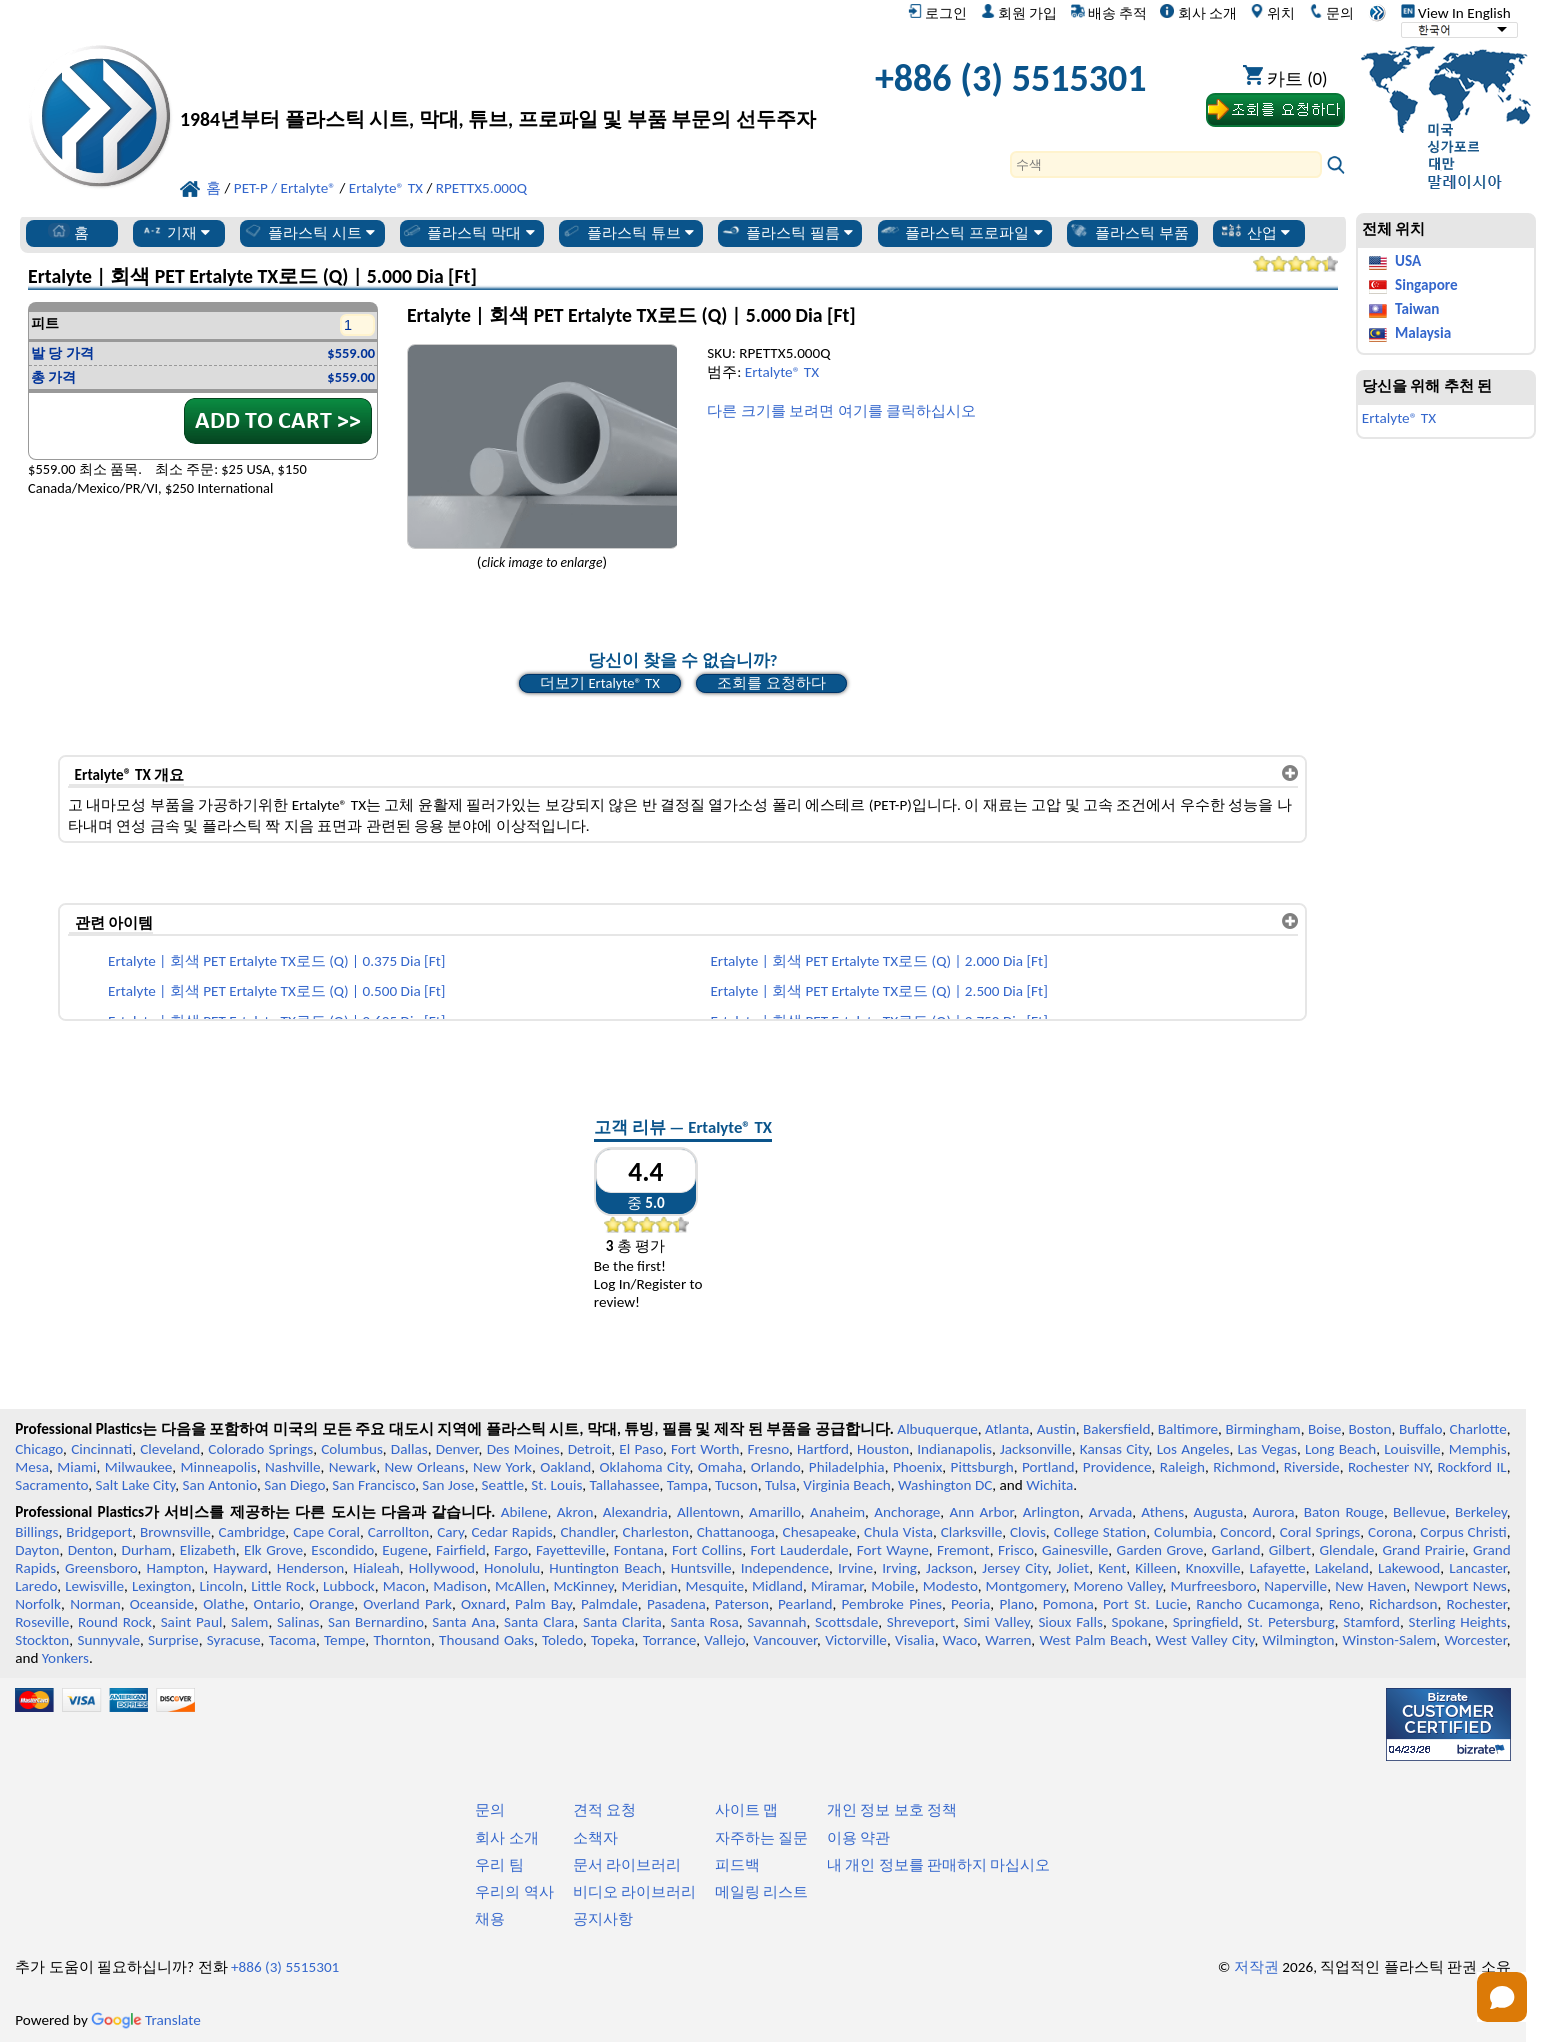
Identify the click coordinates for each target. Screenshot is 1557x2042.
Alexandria (635, 1512)
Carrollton (399, 1532)
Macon (404, 1586)
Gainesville (1075, 1550)
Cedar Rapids (511, 1532)
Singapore (1426, 285)
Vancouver (785, 1640)
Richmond (1244, 1467)
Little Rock (283, 1586)
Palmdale (609, 1604)
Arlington (1051, 1512)
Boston (1370, 1429)
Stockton (42, 1640)
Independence (785, 1568)
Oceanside (162, 1604)
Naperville (1295, 1586)
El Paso (641, 1449)
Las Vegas (1267, 1449)
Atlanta (1007, 1429)
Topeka (613, 1640)
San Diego (294, 1485)
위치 (1272, 13)
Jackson (949, 1568)
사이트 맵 (746, 1810)
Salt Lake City (136, 1485)
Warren (1008, 1640)
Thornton (401, 1640)
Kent (1112, 1568)
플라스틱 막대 (468, 232)
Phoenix (917, 1467)
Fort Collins (707, 1550)
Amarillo (775, 1512)
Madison (460, 1586)
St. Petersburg (1291, 1622)
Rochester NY (1388, 1467)
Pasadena (676, 1604)
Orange (331, 1604)
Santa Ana (463, 1622)
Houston (883, 1449)
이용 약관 (858, 1838)
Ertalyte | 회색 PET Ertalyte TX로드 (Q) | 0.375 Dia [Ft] (276, 961)
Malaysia (1423, 333)
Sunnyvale (108, 1640)
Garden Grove (1160, 1550)
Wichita (1049, 1485)
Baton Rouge (1344, 1512)
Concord (1245, 1532)
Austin (1056, 1429)
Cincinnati (101, 1449)
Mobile (893, 1586)
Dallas (409, 1449)
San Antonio (220, 1485)
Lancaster (1477, 1568)
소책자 (595, 1838)
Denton (91, 1550)
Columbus (352, 1449)
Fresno (768, 1449)
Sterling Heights (1458, 1622)
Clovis (1028, 1532)
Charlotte (1478, 1429)
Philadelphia (847, 1467)
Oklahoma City (645, 1467)
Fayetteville (571, 1550)
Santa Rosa (704, 1622)
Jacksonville (1036, 1449)
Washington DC (945, 1485)
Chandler (587, 1532)
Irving (899, 1568)
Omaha (720, 1467)
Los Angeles (1193, 1449)
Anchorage (907, 1512)
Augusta (1218, 1512)
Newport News (1460, 1586)
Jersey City (1014, 1568)
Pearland (805, 1604)
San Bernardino (376, 1622)
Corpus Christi (1463, 1532)
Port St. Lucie (1145, 1604)
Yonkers (65, 1658)
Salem (249, 1622)
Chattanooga (736, 1532)
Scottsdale (846, 1622)
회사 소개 (1198, 13)
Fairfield (461, 1550)
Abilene (524, 1512)
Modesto (950, 1586)
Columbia (1183, 1532)
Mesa (32, 1467)
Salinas (298, 1622)
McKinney (584, 1586)
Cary (450, 1532)
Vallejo (724, 1640)
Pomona (1068, 1604)
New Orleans (425, 1467)
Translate (146, 2020)
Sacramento (51, 1485)
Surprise (173, 1640)
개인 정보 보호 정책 (892, 1810)
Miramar (837, 1586)
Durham (147, 1550)
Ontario (277, 1604)
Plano (1016, 1604)
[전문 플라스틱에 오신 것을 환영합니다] (498, 83)
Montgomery (1026, 1586)
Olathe (223, 1604)
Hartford (823, 1449)
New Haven (1370, 1586)
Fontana (639, 1550)
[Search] (1166, 164)
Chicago (39, 1449)
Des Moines (523, 1449)
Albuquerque (937, 1429)
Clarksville (972, 1532)
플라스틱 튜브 (628, 232)
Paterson (742, 1604)
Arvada (1110, 1512)
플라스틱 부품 (1128, 232)
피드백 (737, 1865)
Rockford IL (1471, 1467)
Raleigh (1182, 1467)
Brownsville (175, 1532)
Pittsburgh (982, 1467)
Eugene (405, 1550)
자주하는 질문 (761, 1838)
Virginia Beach (847, 1485)
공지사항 (603, 1919)
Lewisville (94, 1586)
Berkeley (1481, 1512)
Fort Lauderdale (799, 1550)
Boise (1324, 1429)
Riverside (1312, 1467)
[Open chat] (1502, 1997)
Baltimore (1188, 1429)
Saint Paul (192, 1622)
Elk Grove (273, 1550)
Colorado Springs (260, 1449)
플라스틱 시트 (309, 232)
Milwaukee (138, 1467)
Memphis (1478, 1449)
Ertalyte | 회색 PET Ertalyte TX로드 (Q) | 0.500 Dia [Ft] (276, 991)
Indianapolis (954, 1449)
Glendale (1346, 1550)
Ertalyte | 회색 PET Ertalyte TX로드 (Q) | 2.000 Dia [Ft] (878, 961)
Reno (1344, 1604)
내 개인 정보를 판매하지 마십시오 (939, 1865)
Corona (1390, 1532)
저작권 (1256, 1967)
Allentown (708, 1512)
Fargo (511, 1550)
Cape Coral (326, 1532)
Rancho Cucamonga (1257, 1604)
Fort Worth (705, 1449)
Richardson (1403, 1604)
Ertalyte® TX (782, 372)
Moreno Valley (1117, 1586)
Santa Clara (539, 1622)
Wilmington (1299, 1640)
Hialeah (376, 1568)
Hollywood (442, 1568)
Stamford (1371, 1622)
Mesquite (715, 1586)
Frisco (1016, 1550)
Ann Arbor (981, 1512)
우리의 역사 (514, 1892)
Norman (95, 1604)
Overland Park (407, 1604)
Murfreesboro (1213, 1586)
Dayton (37, 1550)
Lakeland (1342, 1568)
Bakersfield (1116, 1429)
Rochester (1477, 1604)
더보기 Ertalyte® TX (600, 683)
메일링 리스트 (761, 1892)
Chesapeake (820, 1532)
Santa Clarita (622, 1622)
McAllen (520, 1586)
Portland (1048, 1467)
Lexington (162, 1586)
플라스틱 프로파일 (961, 232)
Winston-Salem (1390, 1640)
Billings (36, 1532)
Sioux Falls (1070, 1622)
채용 (490, 1919)
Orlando (776, 1467)
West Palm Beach (1093, 1640)
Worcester (1475, 1640)
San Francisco (373, 1485)
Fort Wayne (893, 1550)
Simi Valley (997, 1622)
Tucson (736, 1485)
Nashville (293, 1467)
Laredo (36, 1586)
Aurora (1273, 1512)
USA (1408, 261)
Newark (352, 1467)
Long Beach (1340, 1449)
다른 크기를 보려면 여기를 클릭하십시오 (841, 411)
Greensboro (101, 1568)
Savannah (776, 1622)
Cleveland (170, 1449)
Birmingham (1262, 1429)
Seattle (503, 1485)
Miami (76, 1467)
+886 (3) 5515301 (1011, 78)
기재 (175, 232)
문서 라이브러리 (627, 1865)
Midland (777, 1586)
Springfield (1206, 1622)
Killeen (1155, 1568)
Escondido (342, 1550)
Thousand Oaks (486, 1640)
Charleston (656, 1532)
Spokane (1138, 1622)
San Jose (448, 1485)
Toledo (562, 1640)
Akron (575, 1512)
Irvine (855, 1568)
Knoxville (1213, 1568)
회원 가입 (1019, 13)
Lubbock (349, 1586)
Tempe (344, 1640)
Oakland (565, 1467)
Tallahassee (625, 1485)
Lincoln (222, 1586)
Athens (1162, 1512)
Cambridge (252, 1532)
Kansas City (1114, 1449)
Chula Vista (898, 1532)
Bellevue (1419, 1512)
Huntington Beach (605, 1568)
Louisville (1412, 1449)
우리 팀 (499, 1865)
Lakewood (1409, 1568)
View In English (1456, 13)
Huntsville (701, 1568)
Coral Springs (1320, 1532)
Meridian (650, 1586)
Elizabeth (208, 1550)
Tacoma (292, 1640)
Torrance (670, 1640)
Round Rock (115, 1622)
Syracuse (234, 1640)
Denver (457, 1449)
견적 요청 (604, 1810)
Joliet (1073, 1568)
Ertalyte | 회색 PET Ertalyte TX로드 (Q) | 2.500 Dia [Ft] (878, 991)
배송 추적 (1109, 13)
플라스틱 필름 (787, 232)
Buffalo (1420, 1429)
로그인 (937, 13)
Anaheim (837, 1512)
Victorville (856, 1640)
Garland (1236, 1550)
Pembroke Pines (892, 1604)
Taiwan (1417, 309)
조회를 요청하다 (771, 683)
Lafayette (1278, 1568)
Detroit (590, 1449)
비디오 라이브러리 (634, 1892)
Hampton (176, 1568)
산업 (1255, 232)
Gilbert (1290, 1550)
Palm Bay (543, 1604)
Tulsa (780, 1485)
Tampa (687, 1485)
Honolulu (512, 1568)
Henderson (311, 1568)
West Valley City (1205, 1640)
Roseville (42, 1622)
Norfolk (38, 1604)
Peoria (970, 1604)
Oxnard (483, 1604)
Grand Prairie (1424, 1550)
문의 (1331, 13)
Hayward (240, 1568)
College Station (1100, 1532)
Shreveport (921, 1622)
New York (502, 1467)
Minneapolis (219, 1467)
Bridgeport (99, 1532)
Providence (1117, 1467)
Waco (960, 1640)
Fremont (963, 1550)
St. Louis (556, 1485)
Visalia (915, 1640)
